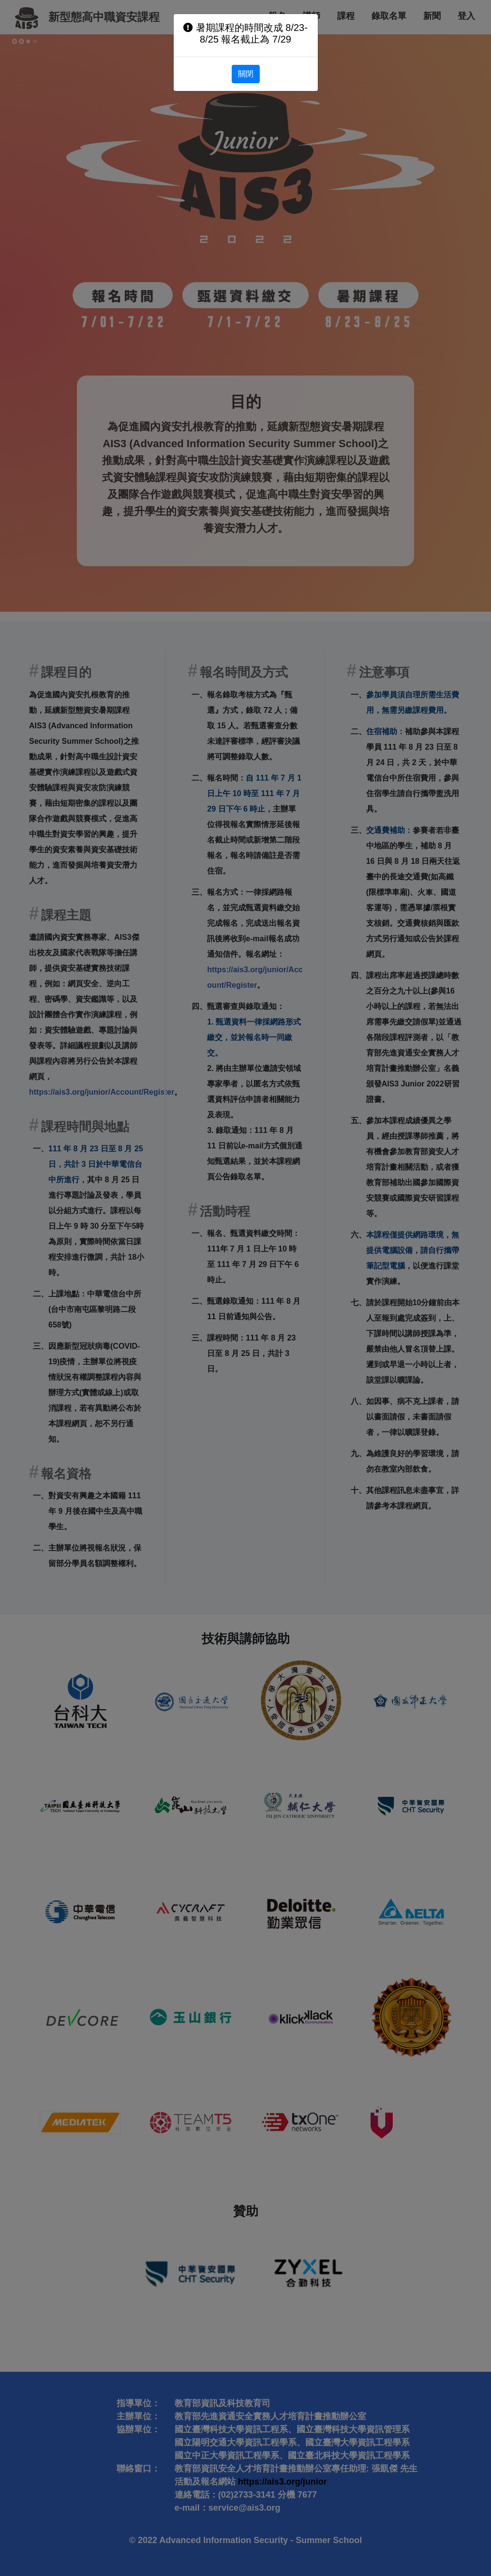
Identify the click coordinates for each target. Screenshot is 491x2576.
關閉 (245, 74)
